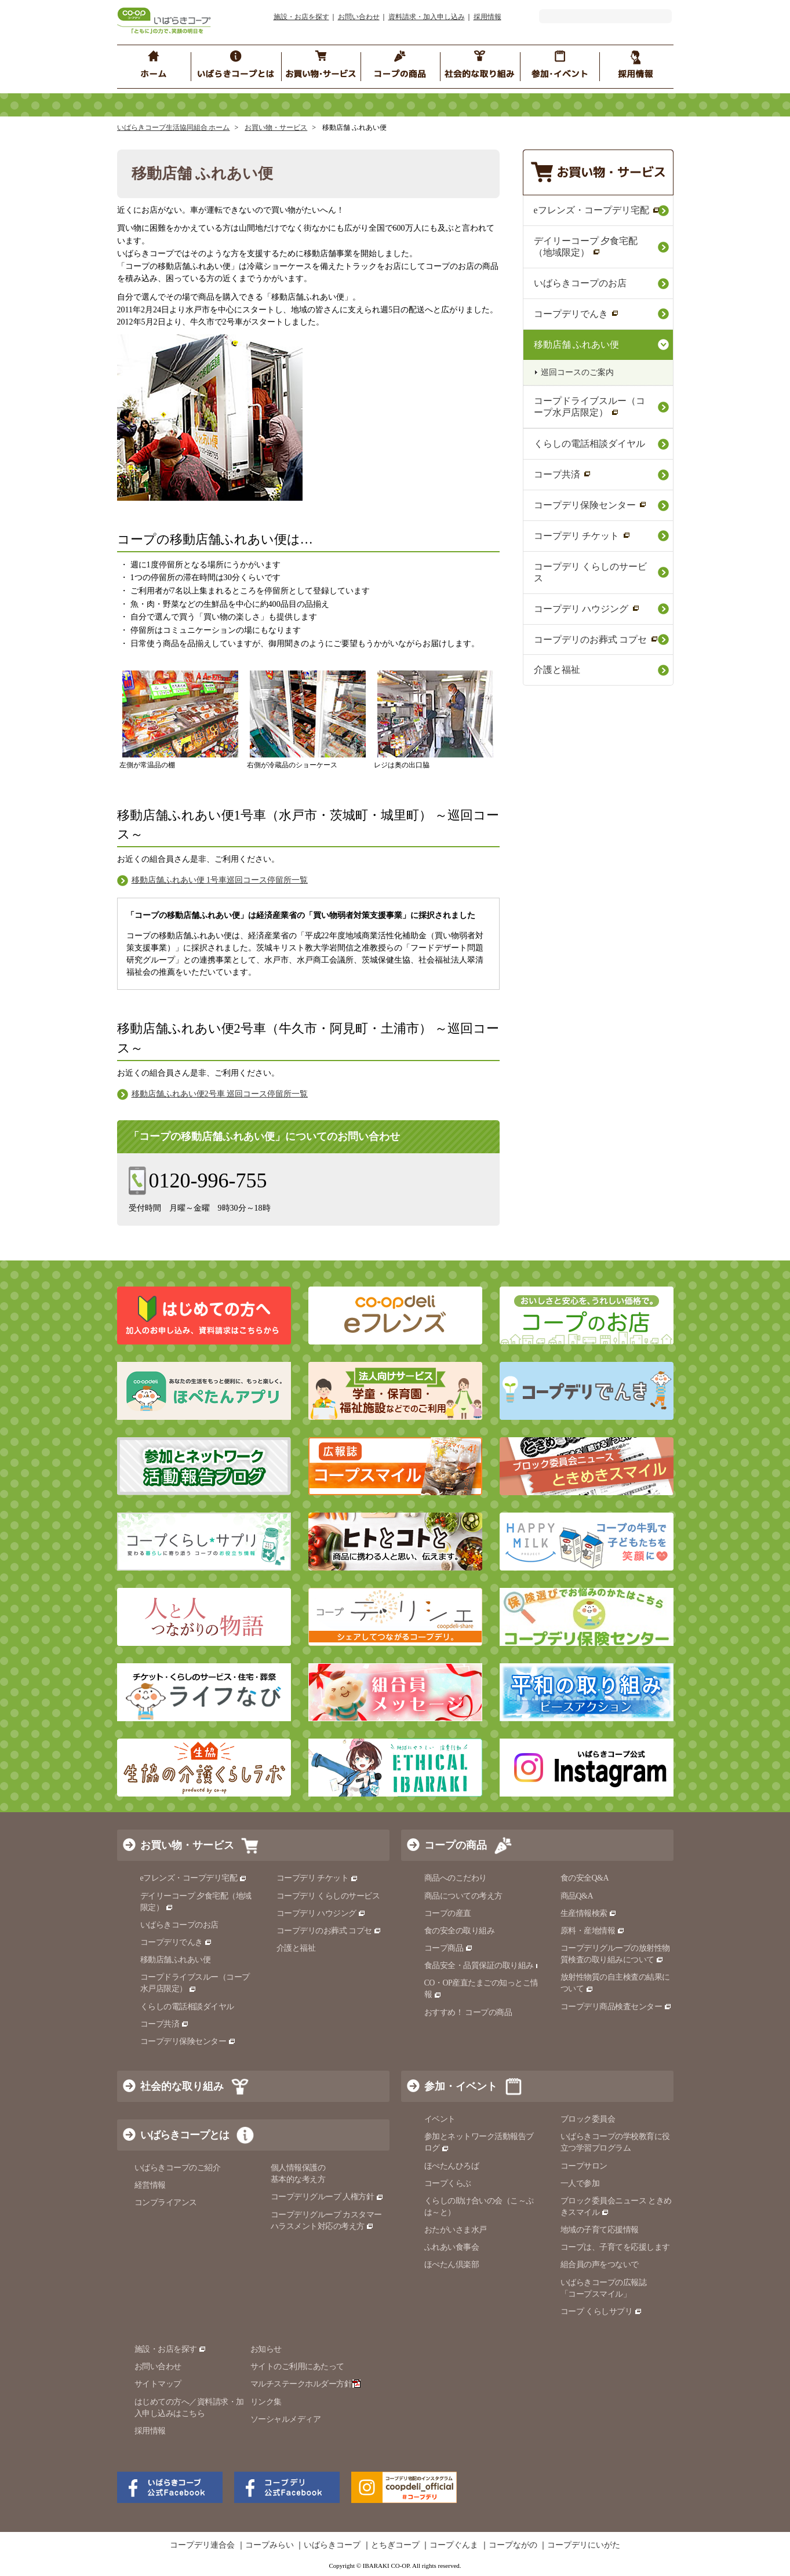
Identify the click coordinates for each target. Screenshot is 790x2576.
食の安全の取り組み (459, 1930)
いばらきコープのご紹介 (177, 2167)
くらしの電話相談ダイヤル (589, 444)
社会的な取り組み (182, 2086)
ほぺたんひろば (451, 2166)
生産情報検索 (588, 1913)
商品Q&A (577, 1896)
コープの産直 (447, 1913)
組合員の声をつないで (599, 2264)
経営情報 (150, 2185)
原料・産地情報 (592, 1930)
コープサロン (583, 2166)
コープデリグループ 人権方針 (327, 2196)
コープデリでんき (576, 314)
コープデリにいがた (583, 2545)
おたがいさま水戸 (455, 2229)
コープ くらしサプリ (596, 2311)
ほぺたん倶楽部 (451, 2264)
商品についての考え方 (463, 1896)
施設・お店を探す (301, 17)
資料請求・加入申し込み (426, 17)
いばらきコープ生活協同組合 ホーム (173, 127)
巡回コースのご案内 (577, 372)
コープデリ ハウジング (587, 609)
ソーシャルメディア (285, 2419)
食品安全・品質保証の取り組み (484, 1965)
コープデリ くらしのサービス (590, 572)
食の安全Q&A (584, 1878)
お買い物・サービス (276, 127)
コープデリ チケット (582, 536)
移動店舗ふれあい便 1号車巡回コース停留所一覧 (220, 880)
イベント (440, 2119)
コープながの (513, 2545)
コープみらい (269, 2545)
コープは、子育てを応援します (615, 2247)
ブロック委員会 (588, 2119)
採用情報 (487, 17)
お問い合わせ (359, 17)
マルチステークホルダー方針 (305, 2384)
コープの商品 (455, 1845)
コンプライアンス (165, 2202)
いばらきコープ (332, 2545)
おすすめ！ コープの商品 (468, 2012)
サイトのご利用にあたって (297, 2366)
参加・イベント (460, 2086)
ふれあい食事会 (451, 2247)
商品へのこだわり (455, 1878)
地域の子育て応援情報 (599, 2229)
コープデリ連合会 (202, 2545)
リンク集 (266, 2402)
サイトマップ (157, 2384)
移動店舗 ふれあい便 (577, 344)
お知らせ (266, 2349)
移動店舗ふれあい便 (175, 1959)
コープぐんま (453, 2545)
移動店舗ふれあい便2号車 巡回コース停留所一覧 (220, 1094)
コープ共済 (562, 474)
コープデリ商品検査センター (616, 2006)
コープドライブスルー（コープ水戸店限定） (589, 406)
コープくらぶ (447, 2183)
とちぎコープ (395, 2545)
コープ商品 (448, 1948)
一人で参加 (580, 2183)
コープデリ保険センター (590, 505)
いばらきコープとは (184, 2135)
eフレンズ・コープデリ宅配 (597, 210)
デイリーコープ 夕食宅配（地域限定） (586, 246)
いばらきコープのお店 (580, 283)
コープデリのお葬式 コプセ (596, 639)
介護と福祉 (557, 670)
